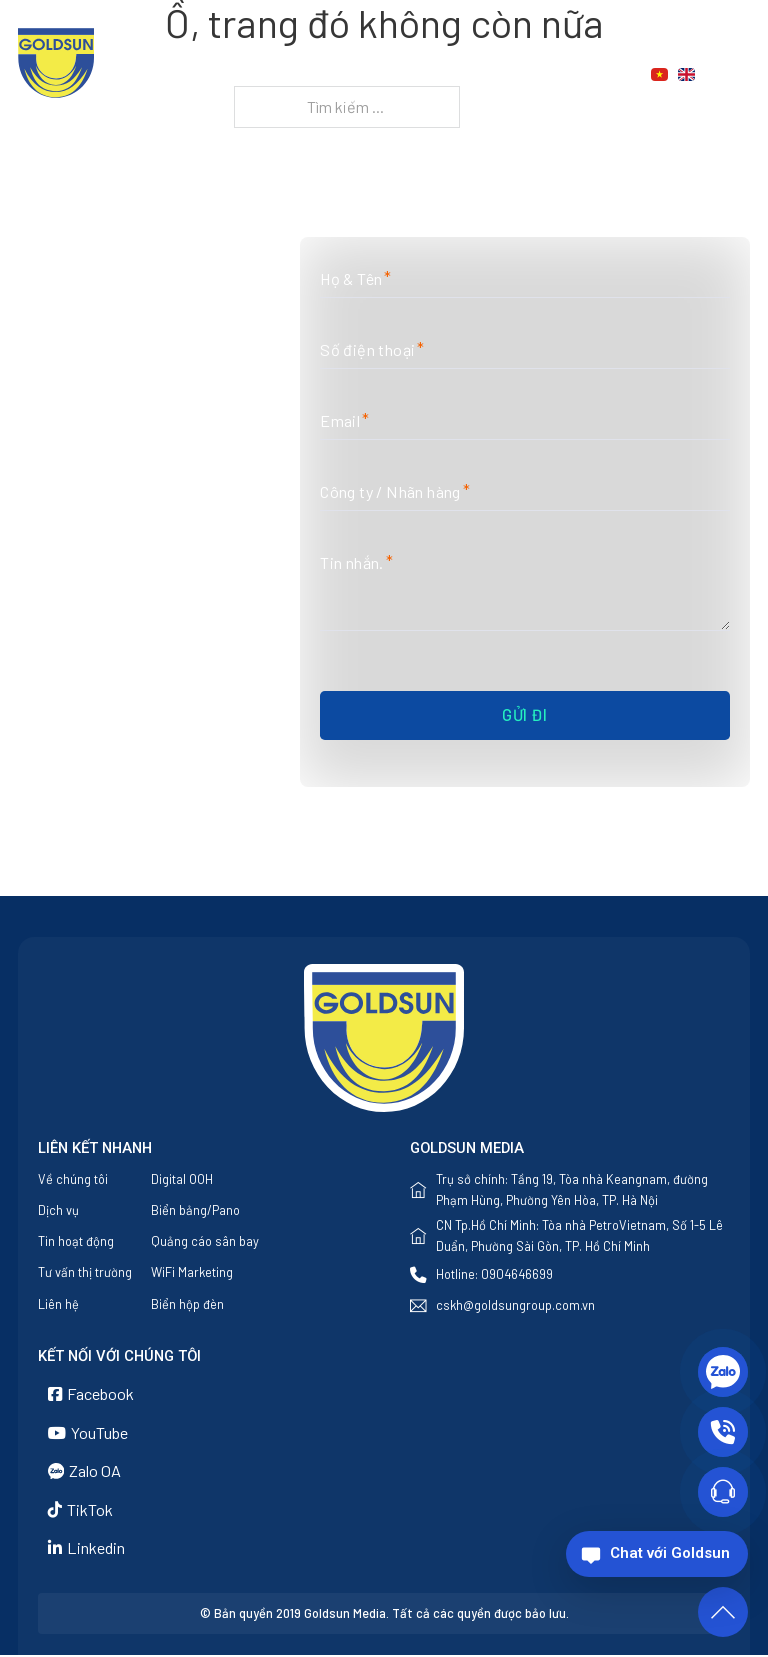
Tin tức (524, 74)
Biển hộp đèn (187, 1305)
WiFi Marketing (192, 1273)
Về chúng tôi (318, 74)
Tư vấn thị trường (85, 1273)
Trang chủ (201, 74)
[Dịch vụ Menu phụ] (468, 74)
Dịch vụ (420, 74)
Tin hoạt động (76, 1242)
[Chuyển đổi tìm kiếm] (739, 74)
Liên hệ (367, 99)
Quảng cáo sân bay (205, 1242)
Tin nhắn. (352, 563)
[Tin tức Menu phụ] (570, 74)
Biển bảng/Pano (195, 1211)
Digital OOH (182, 1179)
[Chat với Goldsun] (657, 1554)
